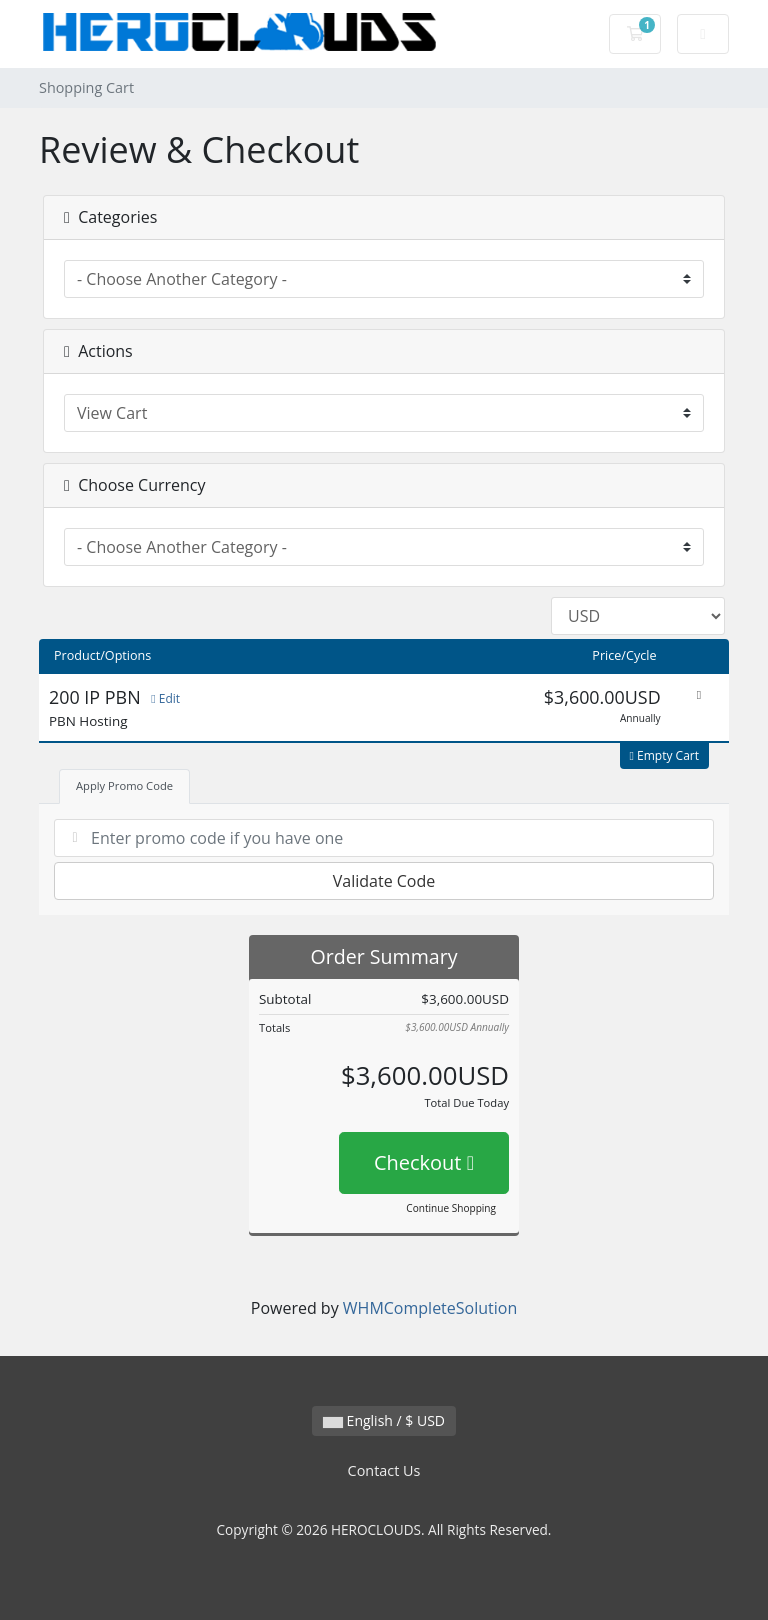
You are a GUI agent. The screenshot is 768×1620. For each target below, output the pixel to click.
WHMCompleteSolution (430, 1308)
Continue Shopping (451, 1208)
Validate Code (384, 881)
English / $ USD (384, 1420)
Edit (165, 698)
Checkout (424, 1162)
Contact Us (384, 1470)
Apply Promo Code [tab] (124, 785)
